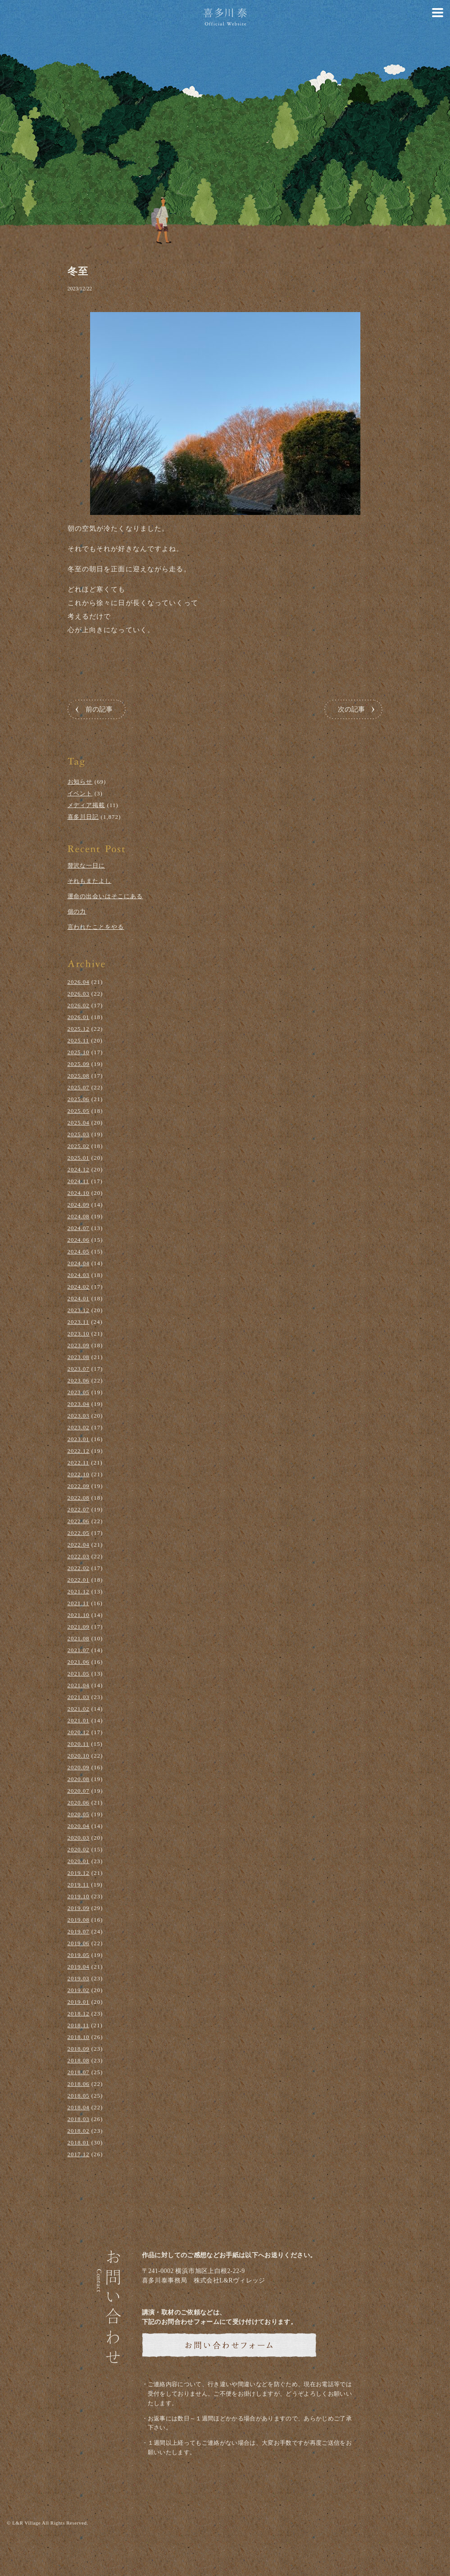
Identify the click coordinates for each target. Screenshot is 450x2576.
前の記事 (99, 709)
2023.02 (79, 1427)
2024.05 (79, 1251)
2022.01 (79, 1579)
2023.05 (79, 1392)
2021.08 (79, 1638)
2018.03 (79, 2119)
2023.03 (79, 1415)
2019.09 (79, 1908)
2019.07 (79, 1931)
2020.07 (79, 1790)
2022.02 (79, 1568)
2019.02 (79, 1990)
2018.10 (79, 2037)
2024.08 (79, 1216)
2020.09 (79, 1767)
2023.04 (79, 1403)
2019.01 (79, 2001)
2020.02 (79, 1849)
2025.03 (79, 1134)
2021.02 (79, 1708)
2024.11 (79, 1181)
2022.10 (79, 1474)
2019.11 (79, 1884)
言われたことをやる (96, 926)
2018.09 (79, 2048)
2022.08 (79, 1497)
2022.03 (79, 1556)
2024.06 (79, 1239)
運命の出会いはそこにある (105, 896)
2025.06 (79, 1099)
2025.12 (79, 1028)
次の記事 (351, 709)
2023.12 (79, 1310)
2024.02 (79, 1286)
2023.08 (79, 1357)
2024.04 (79, 1263)
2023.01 (79, 1439)
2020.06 (79, 1802)
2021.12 (79, 1591)
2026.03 (79, 993)
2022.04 (79, 1544)
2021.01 (79, 1720)
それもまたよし (90, 880)
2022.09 (79, 1486)
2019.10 (79, 1896)
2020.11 (79, 1743)
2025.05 (79, 1110)
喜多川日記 (83, 816)
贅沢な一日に (86, 865)
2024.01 (79, 1298)
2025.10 (79, 1052)
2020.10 (79, 1755)
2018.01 (79, 2142)
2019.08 (79, 1919)
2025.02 (79, 1146)
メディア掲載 (86, 805)
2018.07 (79, 2072)
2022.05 (79, 1532)
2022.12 (79, 1450)
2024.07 (79, 1228)
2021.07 (79, 1650)
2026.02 (79, 1005)
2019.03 (79, 1978)
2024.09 (79, 1204)
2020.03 (79, 1837)
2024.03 (79, 1275)
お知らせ (80, 781)
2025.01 (79, 1157)
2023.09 (79, 1345)
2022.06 (79, 1521)
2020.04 (79, 1826)
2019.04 (79, 1966)
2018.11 (79, 2025)
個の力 (77, 911)
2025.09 (79, 1064)
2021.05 (79, 1673)
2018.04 (79, 2107)
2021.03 (79, 1697)
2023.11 (79, 1321)
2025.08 (79, 1075)
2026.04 (79, 981)
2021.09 (79, 1626)
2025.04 (79, 1122)
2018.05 (79, 2095)
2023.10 (79, 1333)
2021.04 (79, 1685)
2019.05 (79, 1955)
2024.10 (79, 1192)
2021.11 (79, 1603)
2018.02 (79, 2130)
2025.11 (79, 1040)
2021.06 (79, 1661)
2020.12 (79, 1732)
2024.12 (79, 1169)
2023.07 (79, 1368)
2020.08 (79, 1779)
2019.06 (79, 1943)
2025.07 (79, 1087)
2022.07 (79, 1509)
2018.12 (79, 2013)
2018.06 (79, 2083)
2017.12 (79, 2154)
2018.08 (79, 2060)
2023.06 (79, 1380)
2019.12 (79, 1872)
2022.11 (79, 1462)
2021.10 (79, 1615)
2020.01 (79, 1861)
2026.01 (79, 1017)
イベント (80, 793)
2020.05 (79, 1814)
